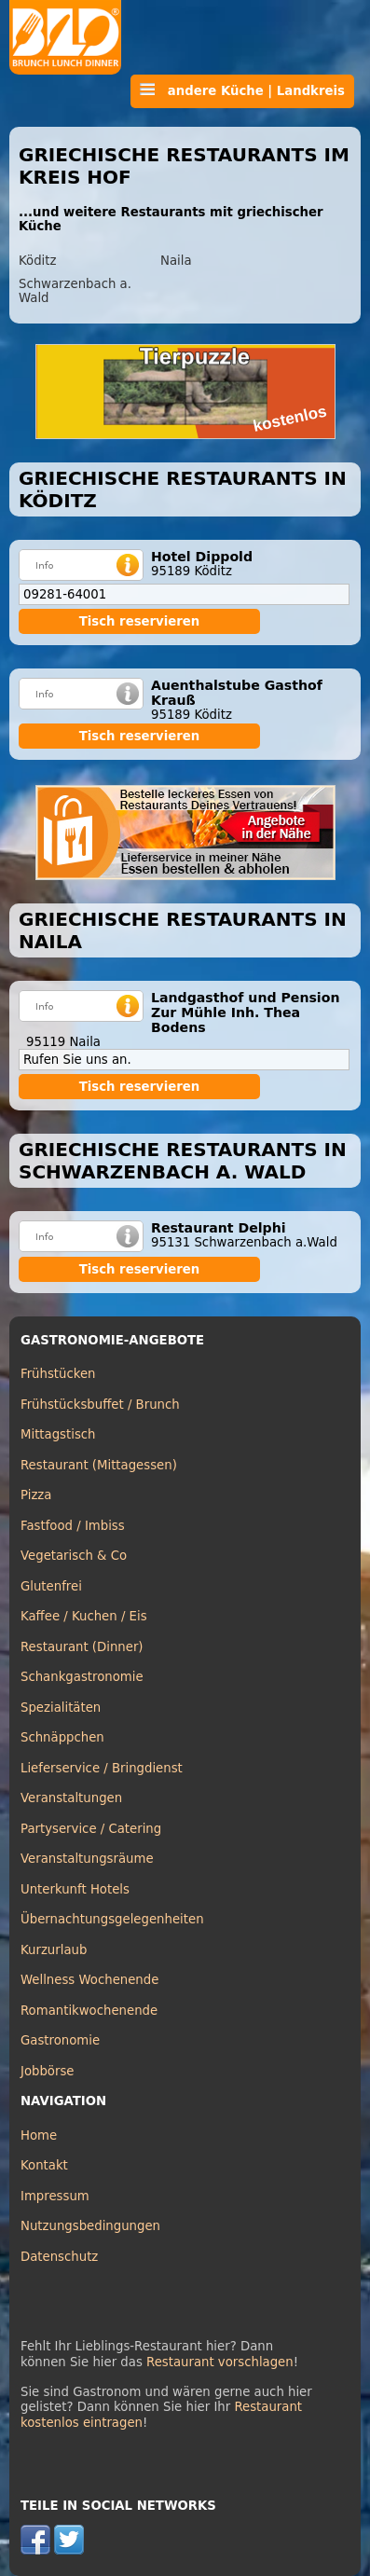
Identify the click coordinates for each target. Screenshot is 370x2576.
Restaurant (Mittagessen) (99, 1465)
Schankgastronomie (82, 1677)
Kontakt (44, 2165)
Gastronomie (60, 2040)
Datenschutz (59, 2257)
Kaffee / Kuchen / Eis (84, 1616)
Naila (176, 261)
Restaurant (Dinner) (82, 1647)
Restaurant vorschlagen (220, 2362)
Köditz (37, 261)
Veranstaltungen (71, 1798)
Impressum (55, 2196)
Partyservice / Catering (91, 1829)
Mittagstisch (58, 1434)
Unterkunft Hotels (75, 1889)
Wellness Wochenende (89, 1980)
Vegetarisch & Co (74, 1556)
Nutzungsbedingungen (90, 2226)
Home (39, 2135)
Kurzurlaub (54, 1950)
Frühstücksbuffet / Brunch (100, 1405)
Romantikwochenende (89, 2011)
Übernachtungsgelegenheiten (112, 1919)
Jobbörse (48, 2071)
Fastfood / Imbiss (73, 1526)
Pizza (36, 1495)
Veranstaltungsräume (87, 1859)
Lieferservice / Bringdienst (102, 1768)
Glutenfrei (51, 1586)
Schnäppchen (62, 1737)
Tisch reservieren (139, 621)
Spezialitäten (61, 1708)
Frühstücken (58, 1374)
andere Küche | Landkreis (242, 90)
